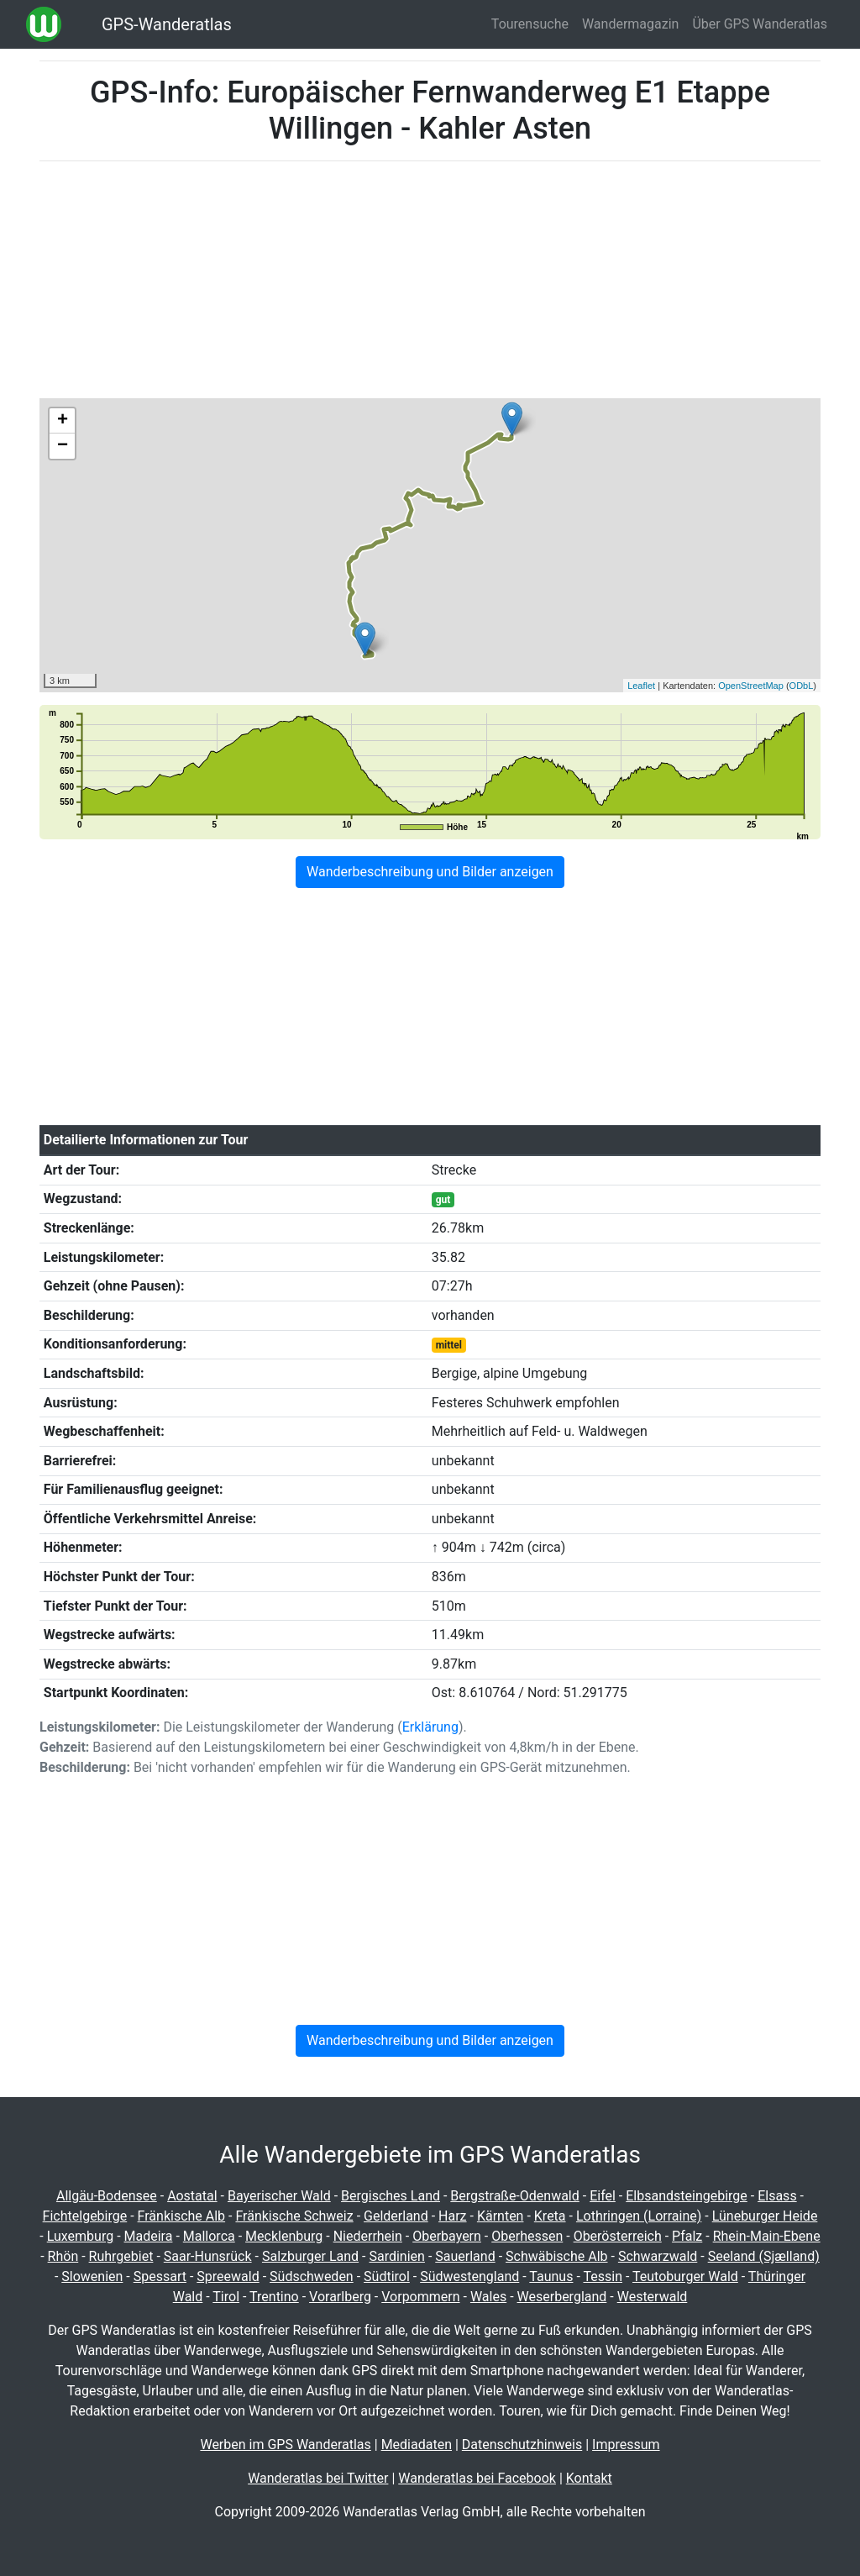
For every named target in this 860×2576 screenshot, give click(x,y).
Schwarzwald (657, 2256)
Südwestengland (469, 2276)
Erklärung (430, 1727)
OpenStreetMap (751, 686)
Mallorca (209, 2236)
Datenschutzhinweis (522, 2444)
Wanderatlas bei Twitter (318, 2478)
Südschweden (312, 2276)
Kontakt (589, 2478)
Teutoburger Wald (685, 2276)
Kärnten (500, 2216)
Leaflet (641, 686)
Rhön (63, 2256)
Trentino (274, 2297)
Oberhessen (527, 2236)
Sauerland (465, 2256)
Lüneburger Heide (765, 2216)
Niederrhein (367, 2236)
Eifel (603, 2196)
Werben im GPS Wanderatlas (285, 2444)
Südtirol (387, 2276)
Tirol (225, 2297)
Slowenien (92, 2276)
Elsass (777, 2196)
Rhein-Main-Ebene (767, 2236)
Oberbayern (446, 2236)
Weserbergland (562, 2297)
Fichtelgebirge (85, 2216)
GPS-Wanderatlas (167, 24)
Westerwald (652, 2297)
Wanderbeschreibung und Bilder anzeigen (430, 872)
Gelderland (396, 2216)
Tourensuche (530, 24)
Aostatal (192, 2196)
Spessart (160, 2276)
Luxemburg (80, 2236)
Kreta (550, 2216)
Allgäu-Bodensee (106, 2196)
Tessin (602, 2276)
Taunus (551, 2276)
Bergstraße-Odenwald (514, 2196)
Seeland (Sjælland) (764, 2256)
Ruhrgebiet (121, 2256)
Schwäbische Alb (557, 2256)
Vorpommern (420, 2297)
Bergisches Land (390, 2196)
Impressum (626, 2444)
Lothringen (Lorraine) (638, 2216)
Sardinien (396, 2256)
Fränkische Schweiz (294, 2216)
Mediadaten (416, 2444)
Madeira (148, 2236)
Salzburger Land (310, 2256)
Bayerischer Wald (279, 2196)
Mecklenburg (283, 2236)
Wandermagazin (630, 24)
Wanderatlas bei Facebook (477, 2478)
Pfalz (687, 2236)
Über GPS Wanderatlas (759, 24)
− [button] (62, 446)
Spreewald (228, 2276)
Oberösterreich (618, 2236)
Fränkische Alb (182, 2216)
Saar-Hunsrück (208, 2256)
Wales (488, 2297)
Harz (452, 2216)
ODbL (801, 686)
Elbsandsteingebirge (686, 2196)
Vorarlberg (340, 2297)
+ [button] (62, 421)
